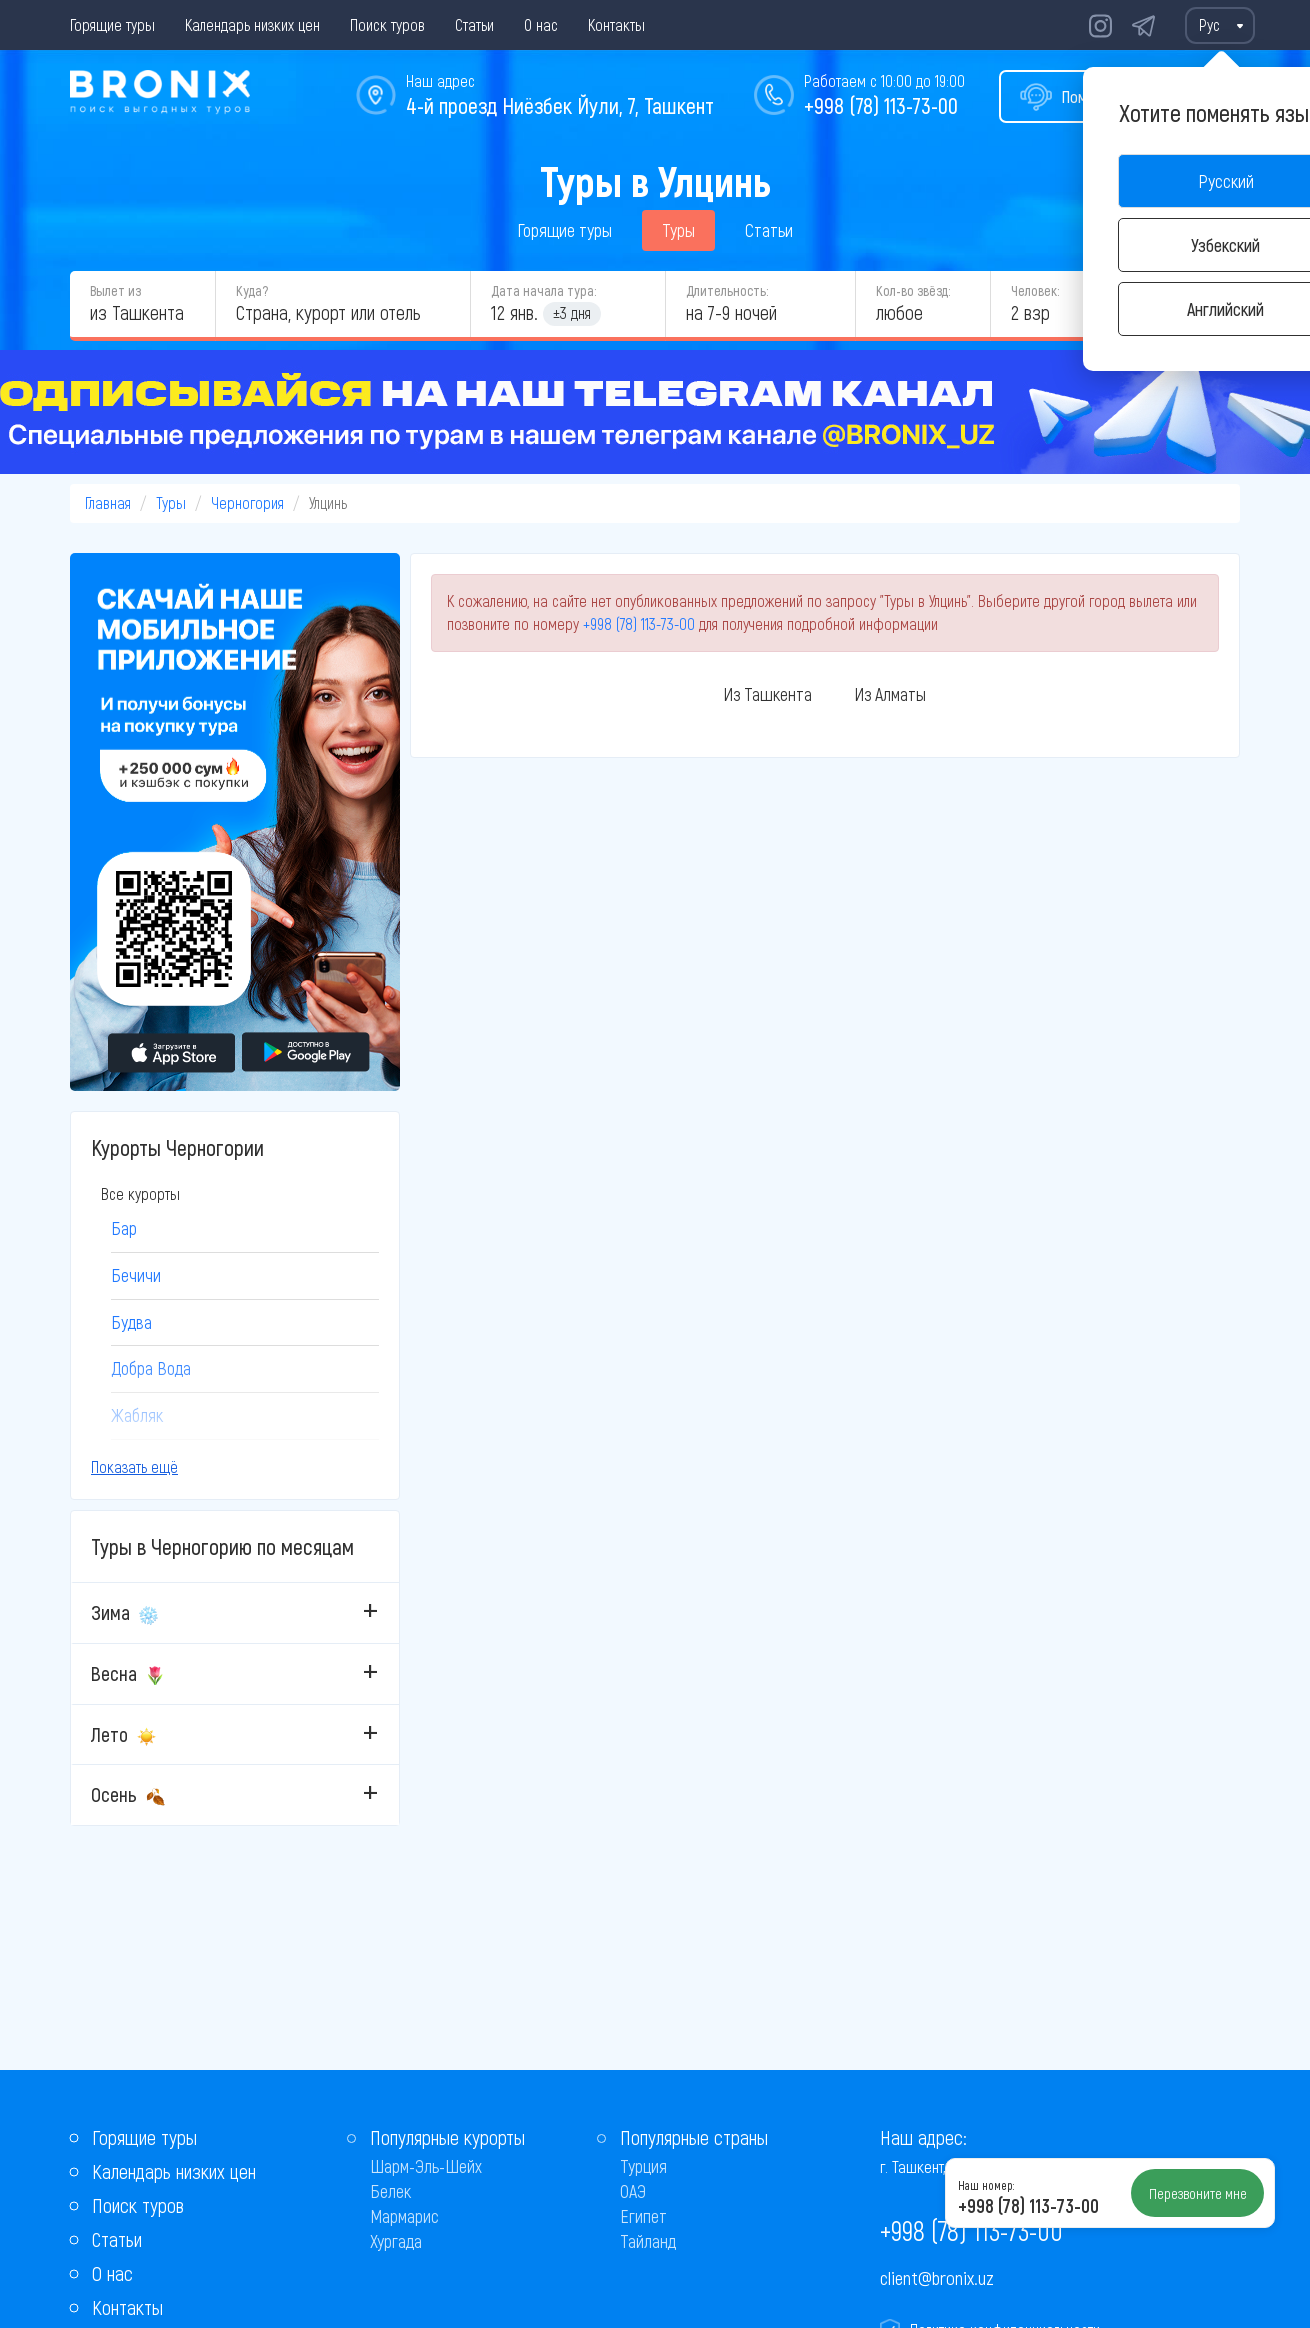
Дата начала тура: (543, 290)
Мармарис (404, 2216)
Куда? (252, 290)
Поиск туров (387, 24)
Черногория (247, 502)
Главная (108, 502)
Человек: (1035, 290)
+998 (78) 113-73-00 (881, 105)
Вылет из (115, 290)
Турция (643, 2166)
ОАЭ (633, 2191)
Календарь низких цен (252, 24)
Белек (390, 2191)
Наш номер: (986, 2185)
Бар (124, 1228)
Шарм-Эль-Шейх (426, 2166)
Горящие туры (112, 24)
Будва (131, 1322)
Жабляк (137, 1415)
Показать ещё (134, 1466)
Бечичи (136, 1275)
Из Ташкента (767, 694)
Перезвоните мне (1198, 2193)
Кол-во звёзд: (913, 290)
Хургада (396, 2241)
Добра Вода (151, 1368)
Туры (678, 230)
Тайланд (648, 2241)
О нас (541, 24)
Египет (643, 2216)
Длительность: (727, 290)
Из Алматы (890, 694)
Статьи (474, 24)
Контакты (616, 24)
